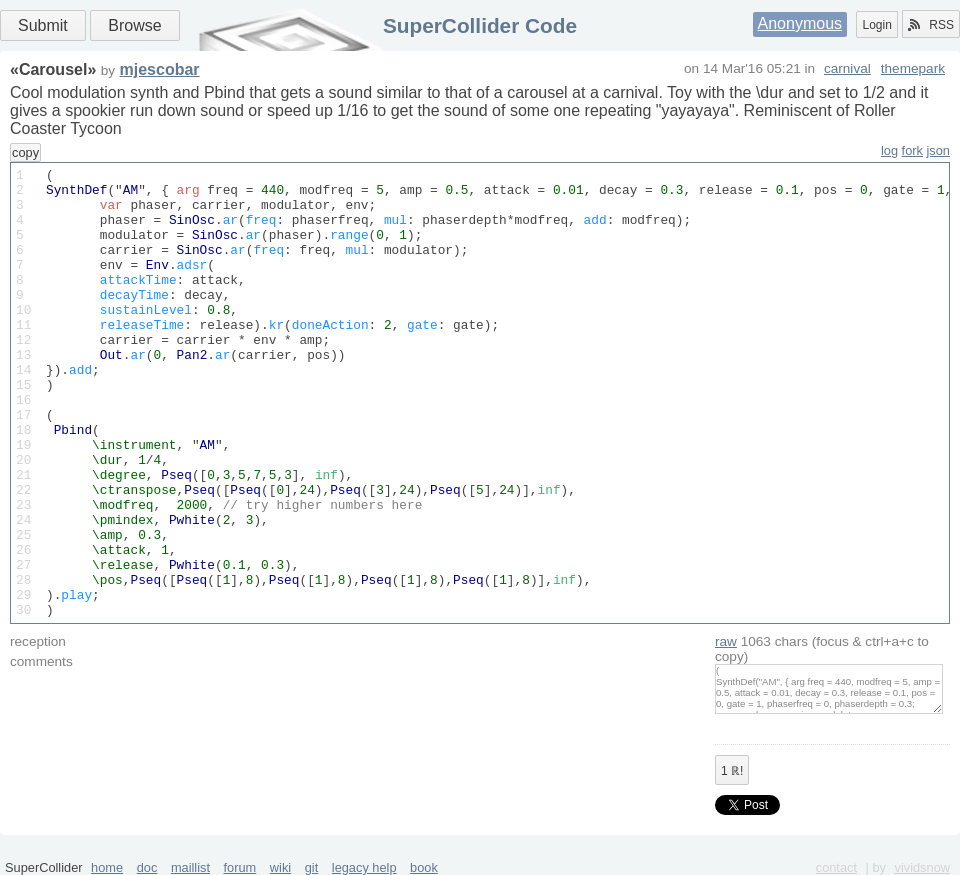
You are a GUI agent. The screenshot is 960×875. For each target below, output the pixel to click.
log (889, 150)
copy (25, 152)
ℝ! (732, 771)
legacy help (364, 867)
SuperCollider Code (480, 25)
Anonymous (800, 23)
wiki (280, 867)
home (107, 867)
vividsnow (922, 867)
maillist (190, 867)
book (424, 867)
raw (726, 641)
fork (912, 150)
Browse (134, 25)
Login (876, 25)
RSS (931, 25)
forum (240, 867)
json (938, 150)
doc (147, 867)
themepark (913, 68)
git (312, 867)
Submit (43, 25)
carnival (847, 68)
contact (836, 867)
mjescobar (160, 69)
